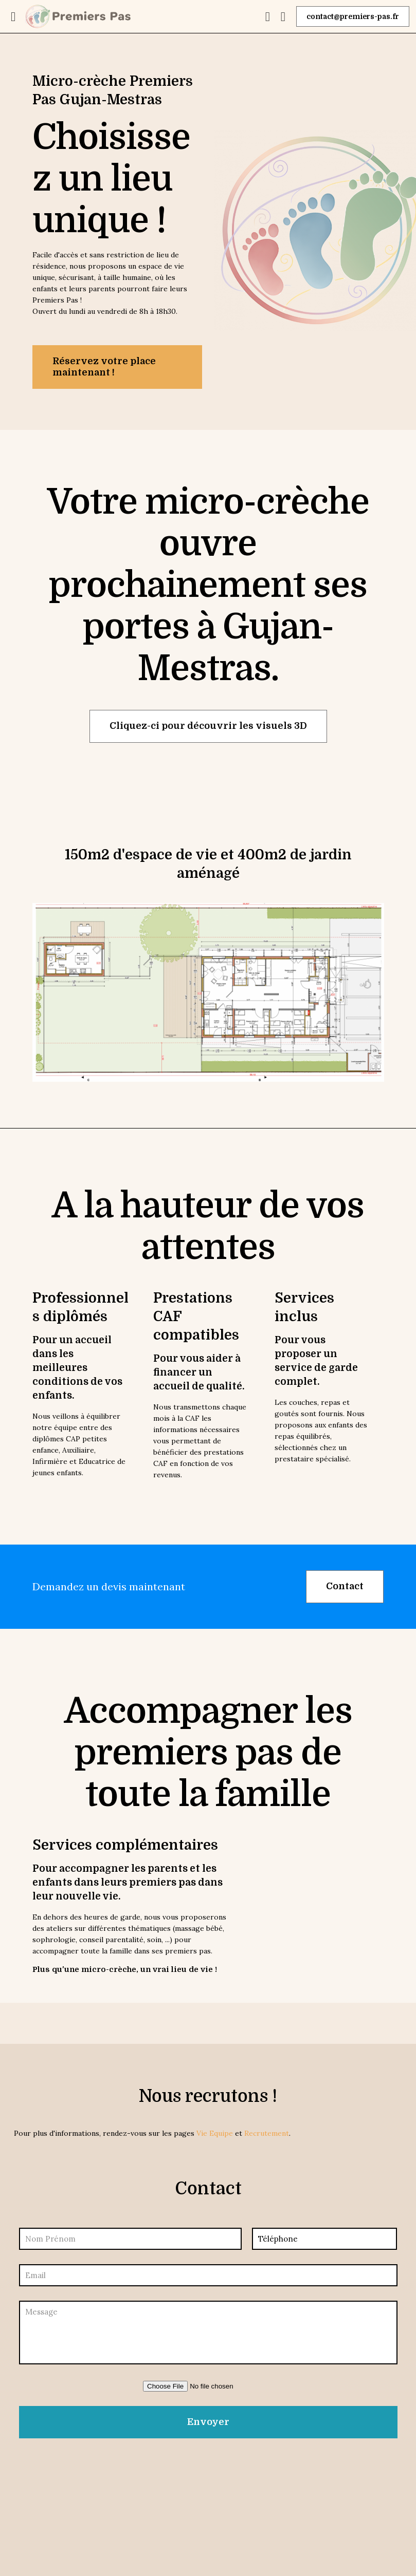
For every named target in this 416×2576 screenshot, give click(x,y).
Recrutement (266, 2133)
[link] (208, 992)
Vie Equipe (214, 2133)
